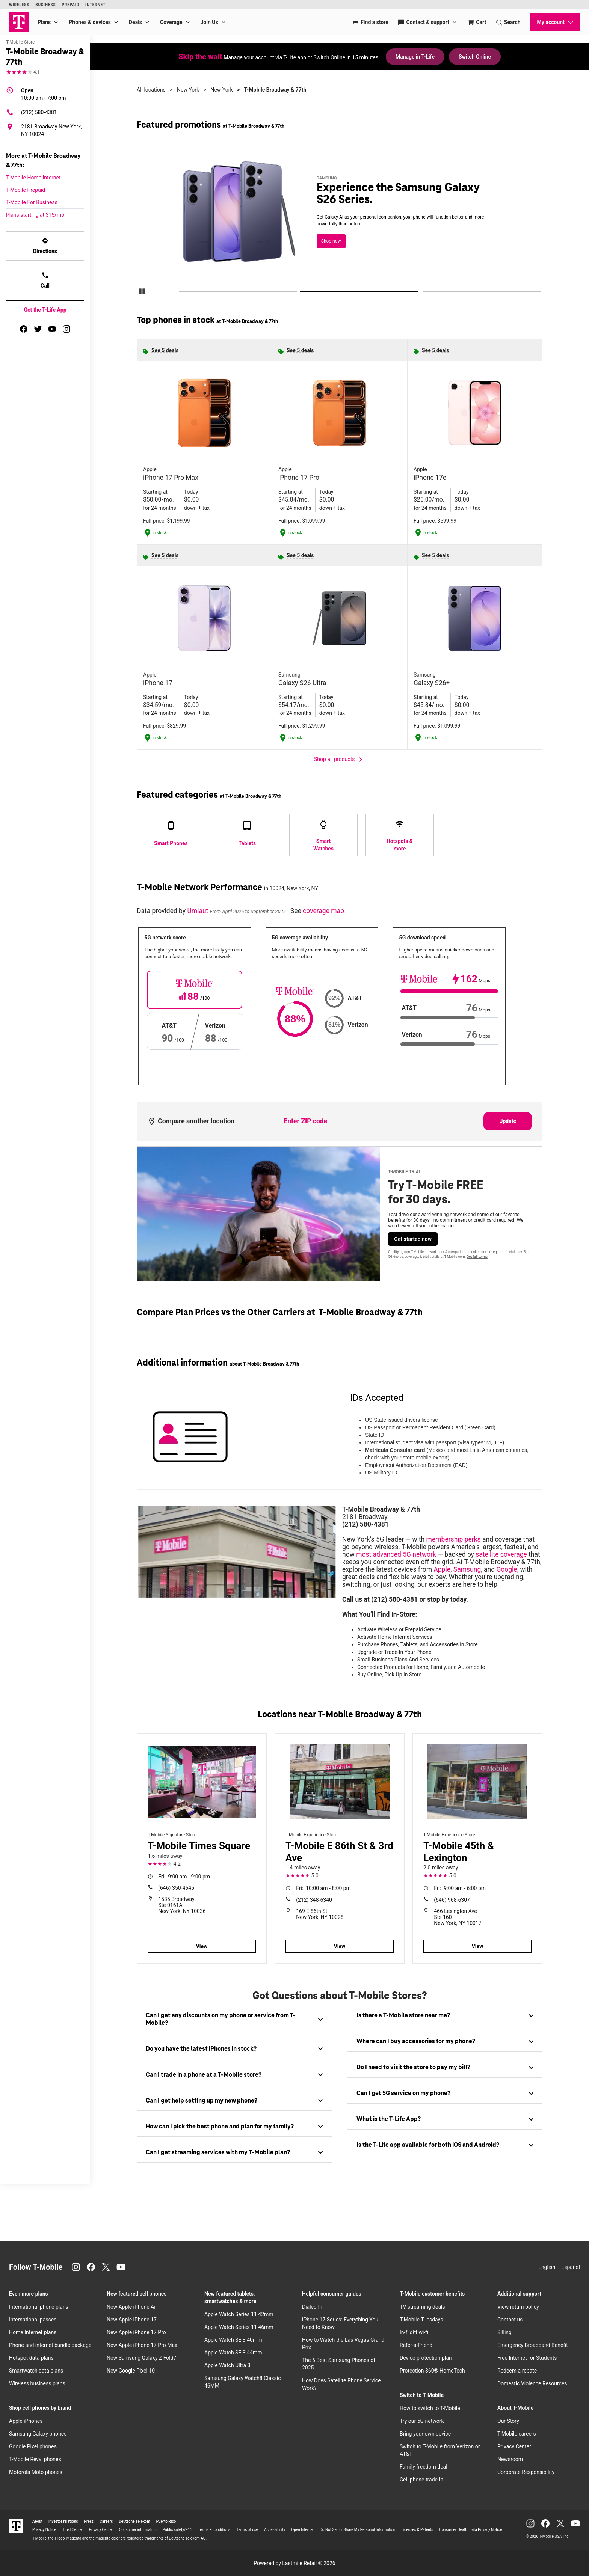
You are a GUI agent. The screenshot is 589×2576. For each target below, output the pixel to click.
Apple (441, 1569)
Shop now (331, 241)
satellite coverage (501, 1554)
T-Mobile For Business (31, 202)
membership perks (453, 1539)
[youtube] (52, 328)
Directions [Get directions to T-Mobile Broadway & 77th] (45, 245)
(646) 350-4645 (176, 1888)
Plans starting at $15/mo (35, 215)
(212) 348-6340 (314, 1900)
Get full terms (477, 1257)
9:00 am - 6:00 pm (460, 1888)
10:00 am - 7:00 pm (43, 94)
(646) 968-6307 (452, 1900)
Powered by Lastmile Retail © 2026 (294, 2563)
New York (188, 90)
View (202, 1946)
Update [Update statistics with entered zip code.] (507, 1121)
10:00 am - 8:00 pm (323, 1888)
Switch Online (475, 57)
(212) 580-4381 (31, 112)
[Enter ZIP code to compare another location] (305, 1121)
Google (506, 1569)
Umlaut (198, 911)
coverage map (323, 911)
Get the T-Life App (45, 310)
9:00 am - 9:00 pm (184, 1877)
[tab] (234, 2019)
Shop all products (339, 759)
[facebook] (23, 328)
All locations (151, 90)
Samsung (467, 1569)
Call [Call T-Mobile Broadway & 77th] (45, 280)
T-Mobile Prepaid (25, 190)
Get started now (413, 1239)
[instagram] (66, 328)
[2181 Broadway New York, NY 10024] (45, 130)
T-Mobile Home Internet (33, 178)
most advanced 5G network (396, 1554)
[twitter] (37, 328)
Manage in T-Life (415, 57)
